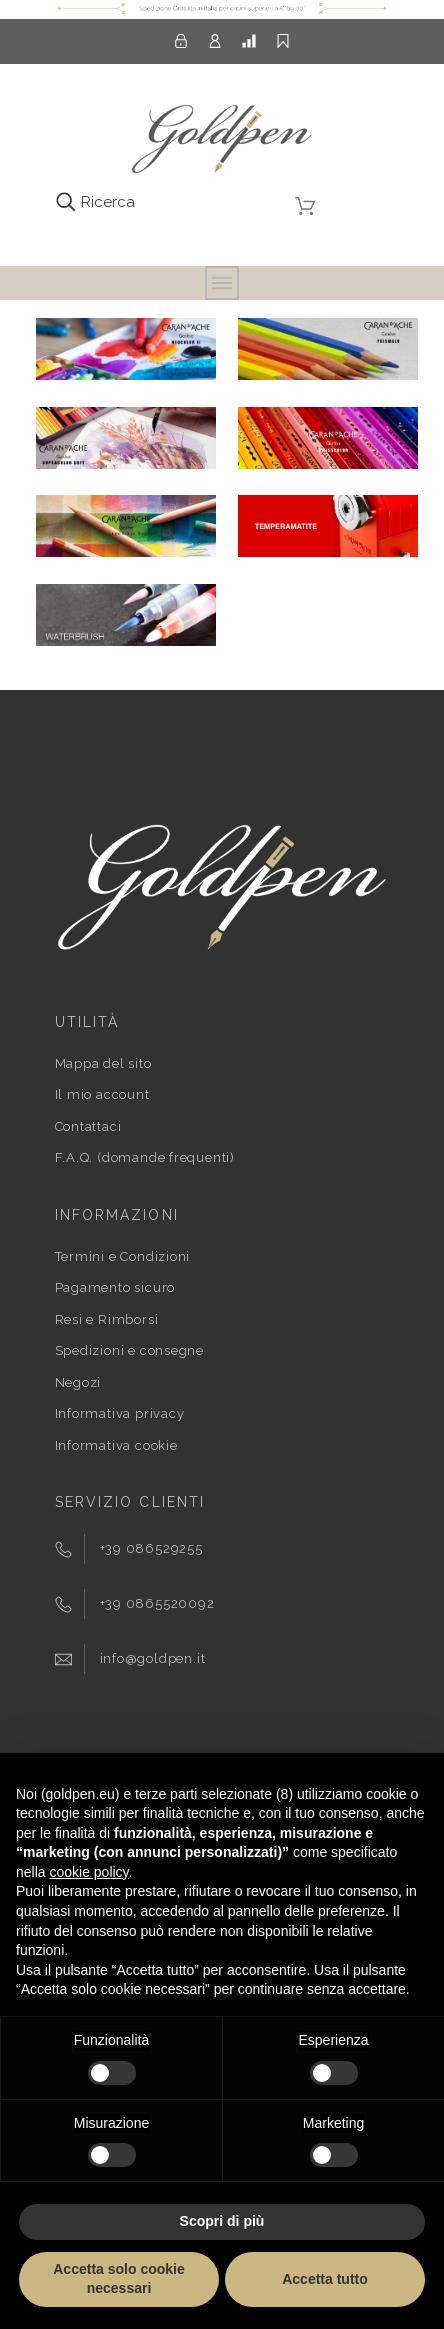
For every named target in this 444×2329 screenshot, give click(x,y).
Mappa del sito (103, 1063)
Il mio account (102, 1094)
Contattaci (88, 1126)
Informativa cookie (116, 1445)
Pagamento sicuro (115, 1287)
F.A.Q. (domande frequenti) (145, 1157)
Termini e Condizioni (123, 1256)
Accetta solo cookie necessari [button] (119, 2279)
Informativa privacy (120, 1413)
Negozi (78, 1382)
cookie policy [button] (88, 1872)
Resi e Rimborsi (107, 1319)
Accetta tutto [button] (325, 2279)
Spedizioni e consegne (129, 1350)
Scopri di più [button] (222, 2221)
